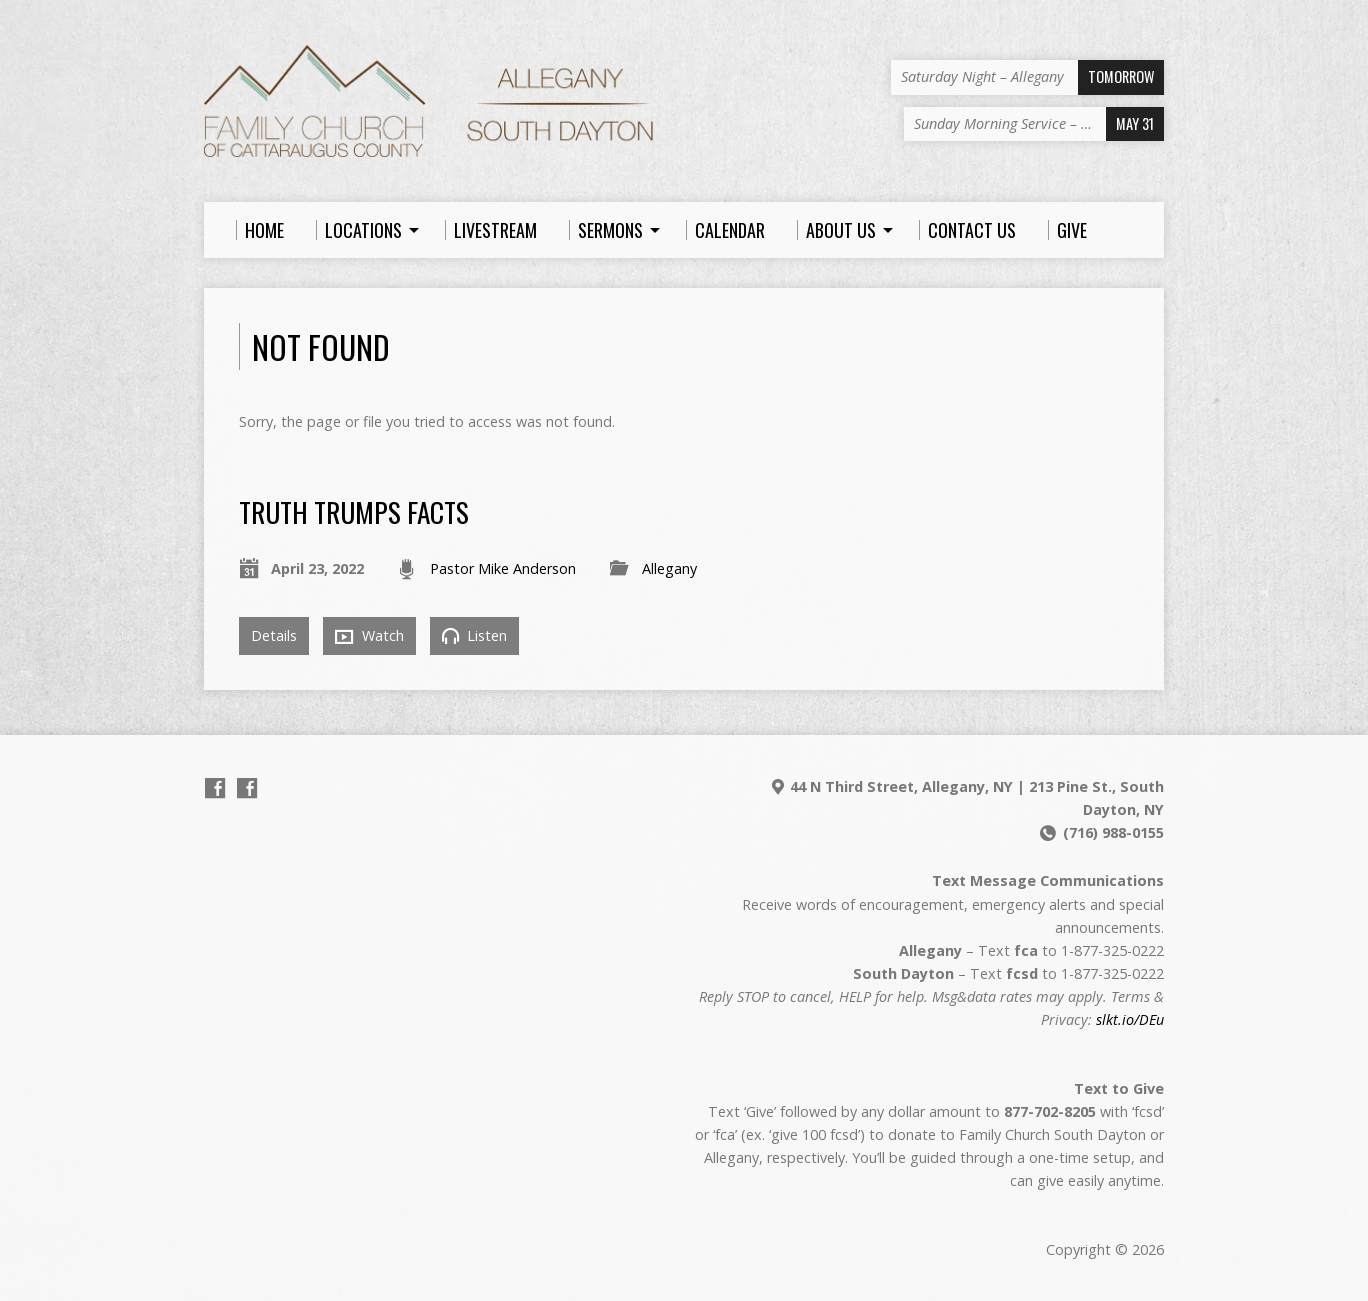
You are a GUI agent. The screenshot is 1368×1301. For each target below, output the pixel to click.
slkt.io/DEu (1130, 1019)
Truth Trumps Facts (354, 511)
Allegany (669, 568)
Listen (474, 635)
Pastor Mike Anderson (503, 568)
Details (274, 635)
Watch (369, 636)
